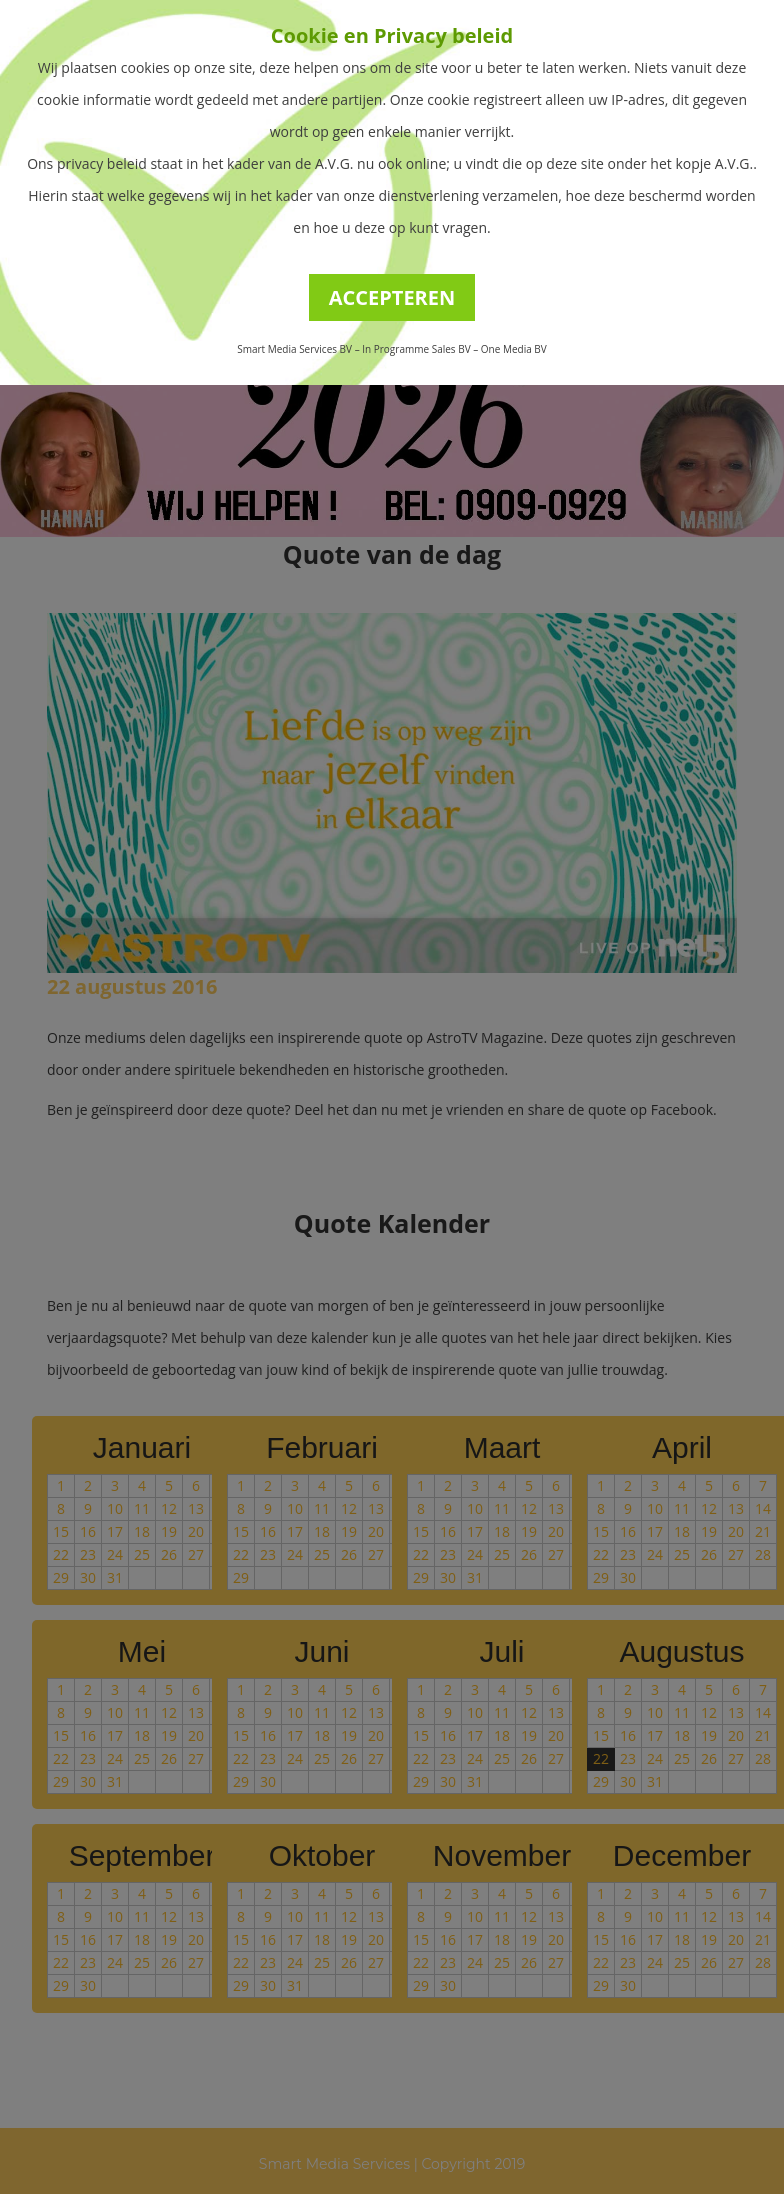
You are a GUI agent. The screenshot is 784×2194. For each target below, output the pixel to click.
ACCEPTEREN (392, 297)
